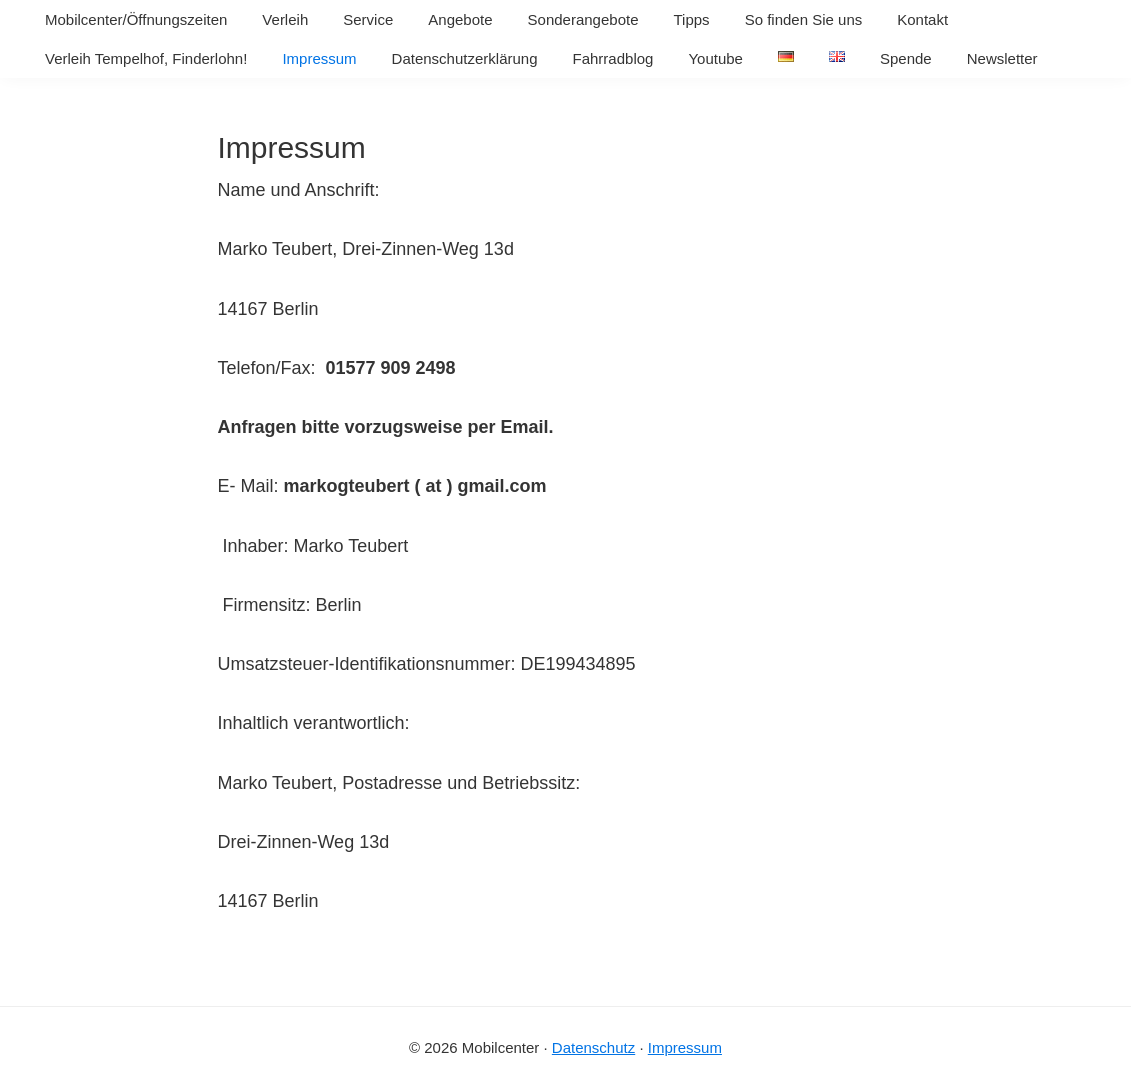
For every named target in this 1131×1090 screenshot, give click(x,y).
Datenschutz (593, 1047)
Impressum (685, 1047)
